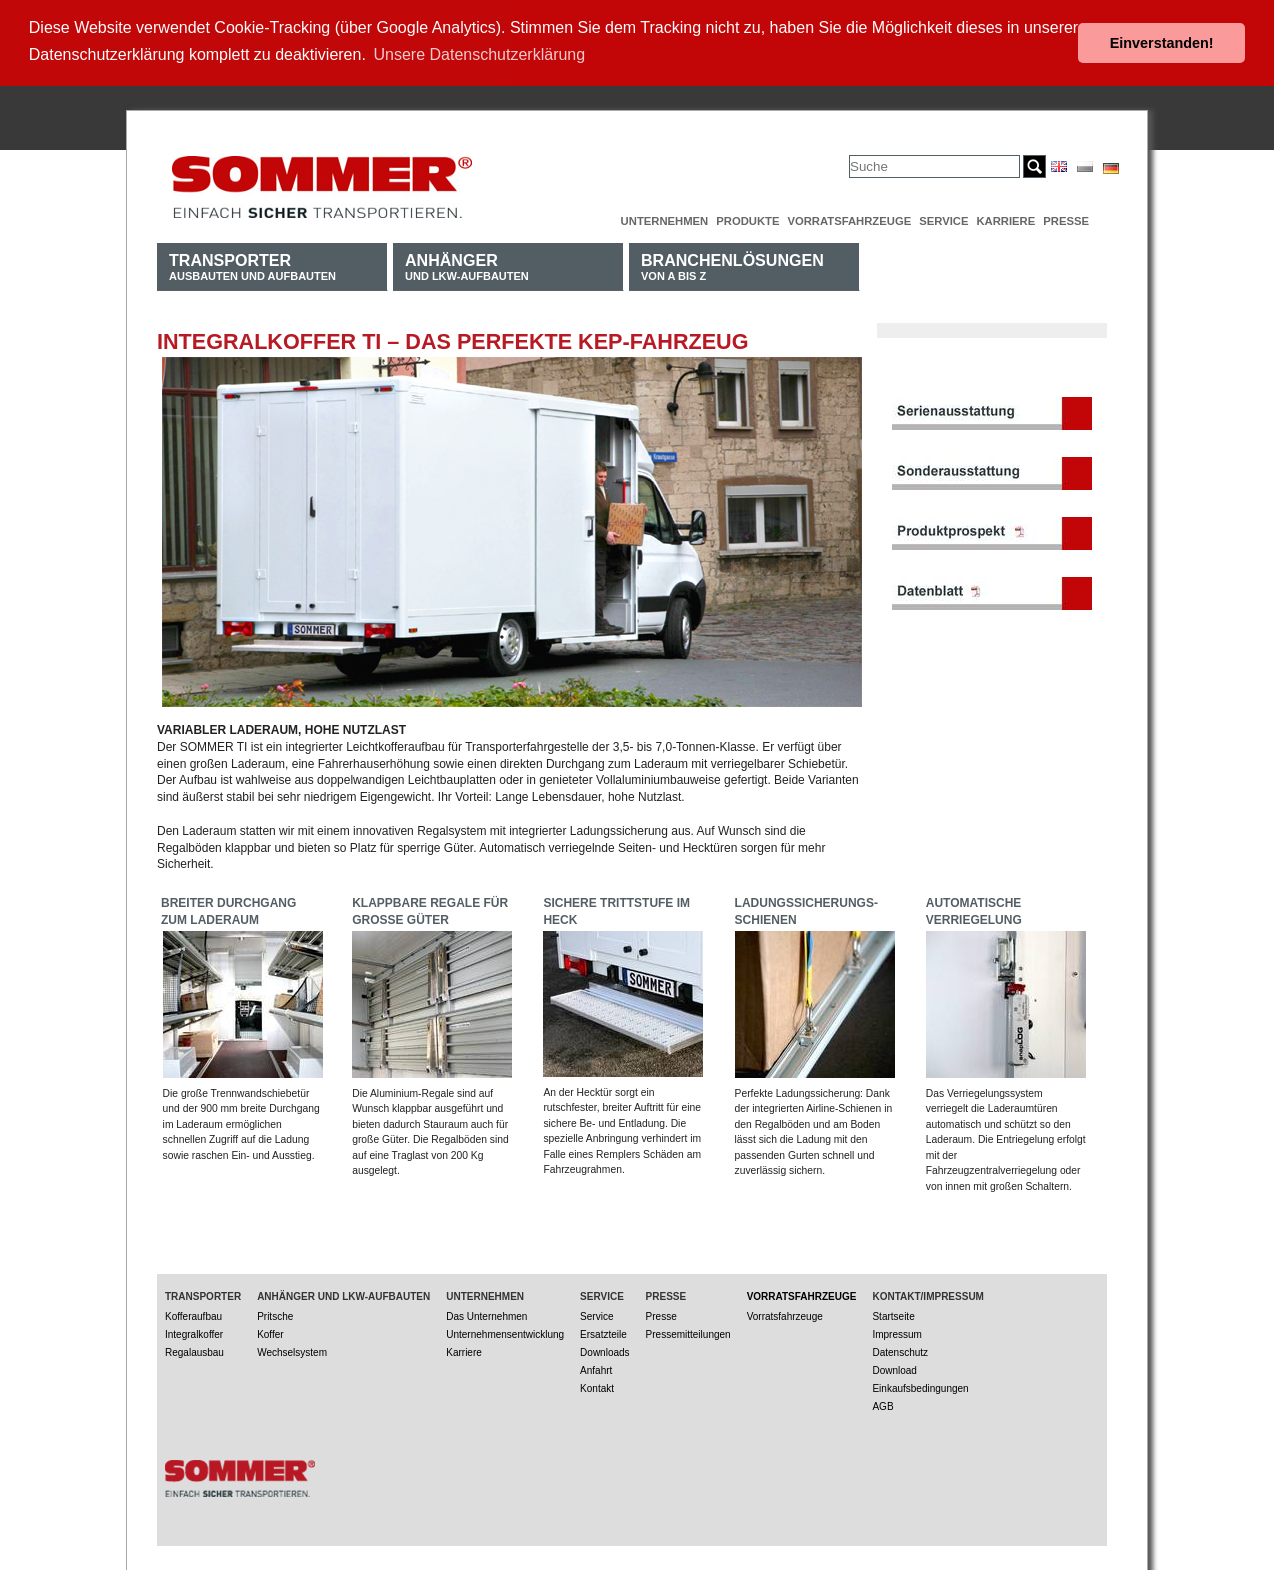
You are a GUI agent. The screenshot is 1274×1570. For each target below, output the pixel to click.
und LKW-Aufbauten (467, 264)
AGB (882, 1404)
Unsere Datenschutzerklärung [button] (480, 54)
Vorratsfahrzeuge (849, 219)
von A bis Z (732, 264)
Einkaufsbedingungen (920, 1386)
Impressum (896, 1332)
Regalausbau (194, 1350)
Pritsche (275, 1314)
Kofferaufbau (193, 1314)
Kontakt (597, 1386)
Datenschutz (900, 1350)
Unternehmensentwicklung (505, 1332)
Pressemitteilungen (688, 1332)
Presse (1066, 219)
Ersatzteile (603, 1332)
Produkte (747, 219)
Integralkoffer (194, 1332)
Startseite (893, 1314)
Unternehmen (665, 219)
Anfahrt (596, 1368)
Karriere (1005, 219)
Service (943, 219)
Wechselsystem (292, 1350)
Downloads (604, 1350)
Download (894, 1368)
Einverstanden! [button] (1162, 43)
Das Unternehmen (486, 1314)
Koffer (270, 1332)
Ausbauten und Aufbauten (252, 264)
